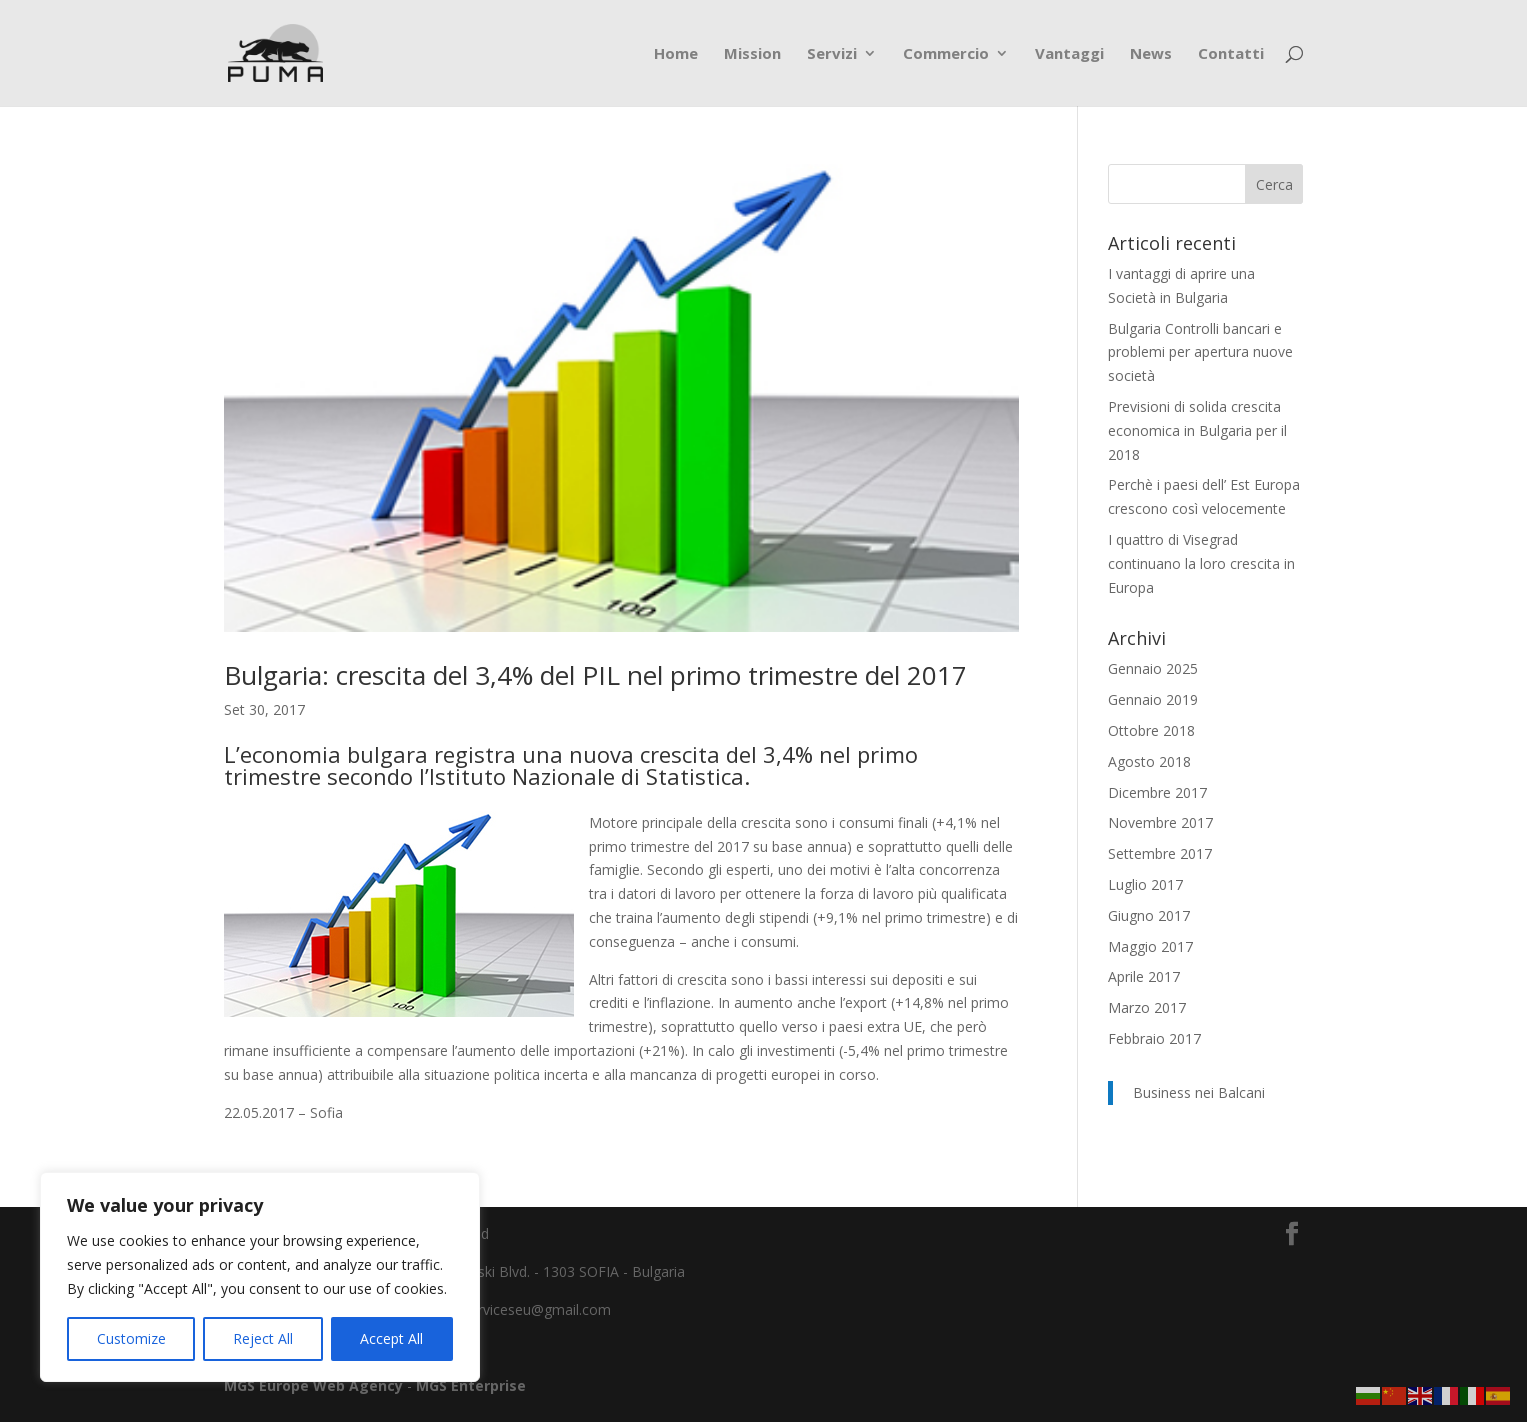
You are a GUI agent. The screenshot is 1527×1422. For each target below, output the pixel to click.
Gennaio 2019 (1153, 699)
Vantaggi (1069, 54)
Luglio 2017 (1145, 884)
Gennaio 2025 (1153, 668)
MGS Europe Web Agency (315, 1385)
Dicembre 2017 (1157, 792)
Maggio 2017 (1150, 946)
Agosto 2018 (1149, 761)
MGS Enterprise (471, 1385)
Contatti (1231, 54)
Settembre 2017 (1160, 853)
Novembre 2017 (1160, 822)
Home (676, 54)
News (1151, 54)
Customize (131, 1338)
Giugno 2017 (1149, 915)
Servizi (832, 54)
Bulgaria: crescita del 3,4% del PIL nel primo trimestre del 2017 (595, 675)
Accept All (391, 1338)
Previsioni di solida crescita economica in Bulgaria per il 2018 (1197, 430)
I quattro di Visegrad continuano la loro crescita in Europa (1201, 563)
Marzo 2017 (1147, 1007)
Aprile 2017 (1144, 976)
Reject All (263, 1338)
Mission (752, 54)
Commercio (946, 54)
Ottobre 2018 (1151, 730)
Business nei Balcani (1199, 1092)
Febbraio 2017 (1154, 1038)
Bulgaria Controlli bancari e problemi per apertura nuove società (1200, 352)
